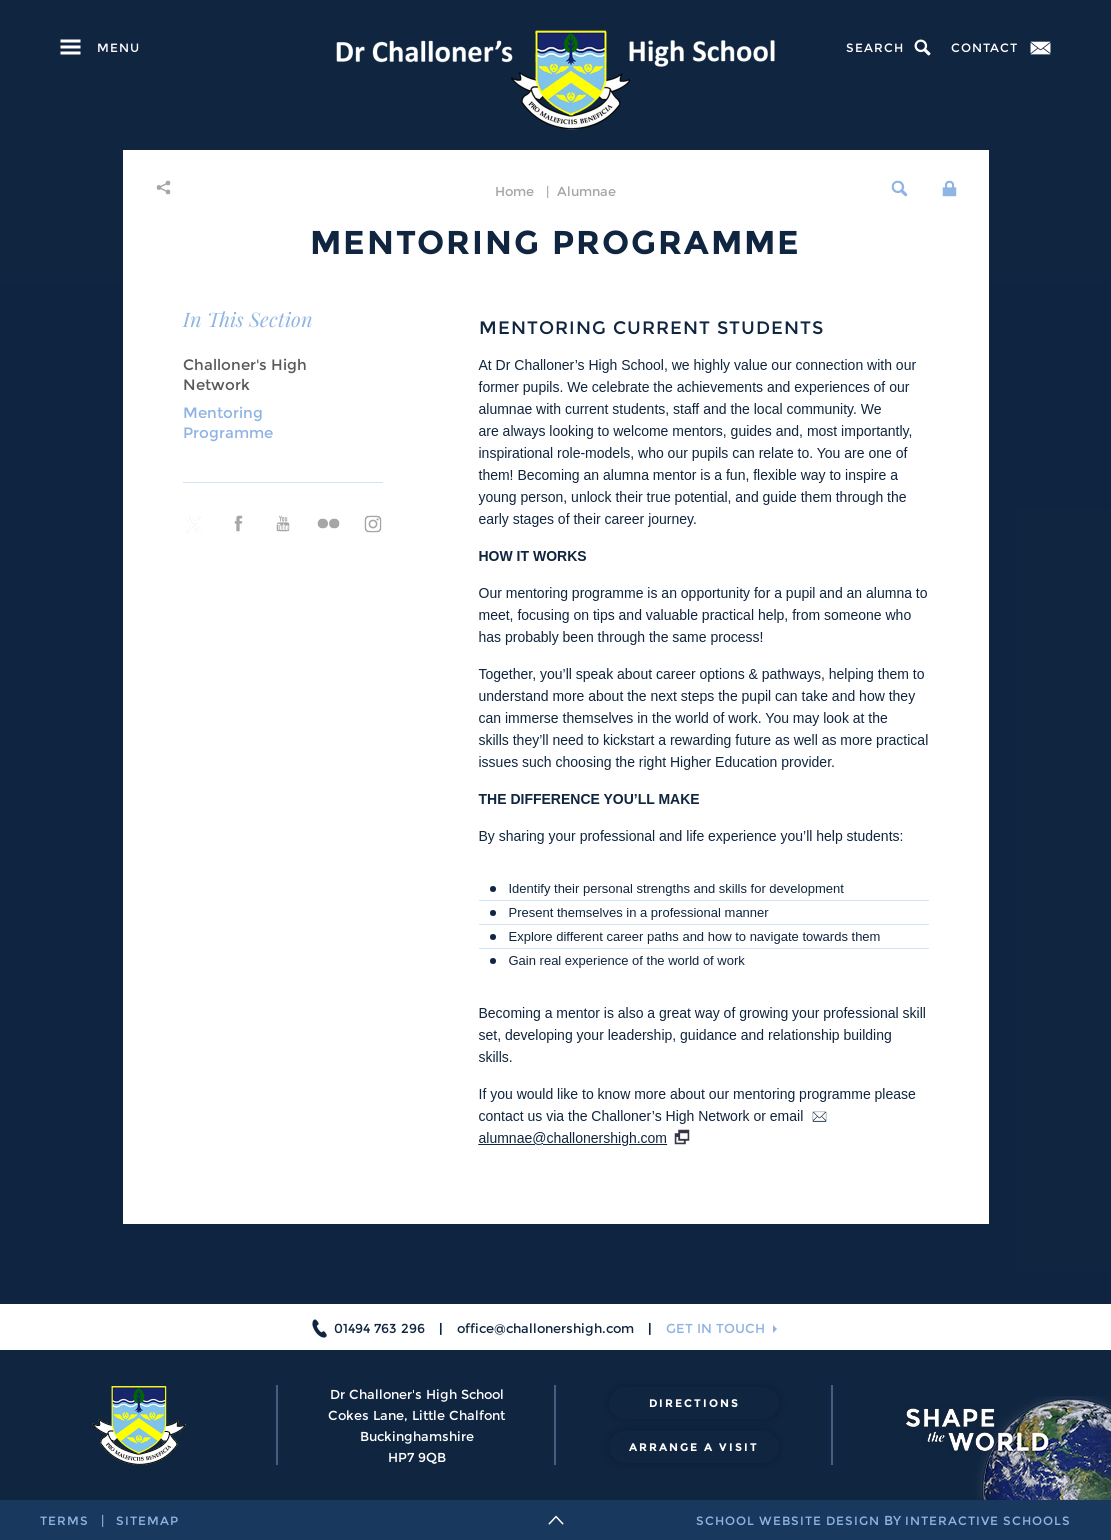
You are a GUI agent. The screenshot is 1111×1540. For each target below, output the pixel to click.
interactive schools (988, 1520)
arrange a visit (694, 1447)
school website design (788, 1520)
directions (694, 1403)
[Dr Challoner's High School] (555, 80)
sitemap (147, 1520)
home (514, 191)
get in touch (715, 1328)
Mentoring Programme (228, 422)
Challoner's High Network (245, 374)
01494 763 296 (379, 1328)
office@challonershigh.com (545, 1328)
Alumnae (586, 191)
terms (64, 1520)
